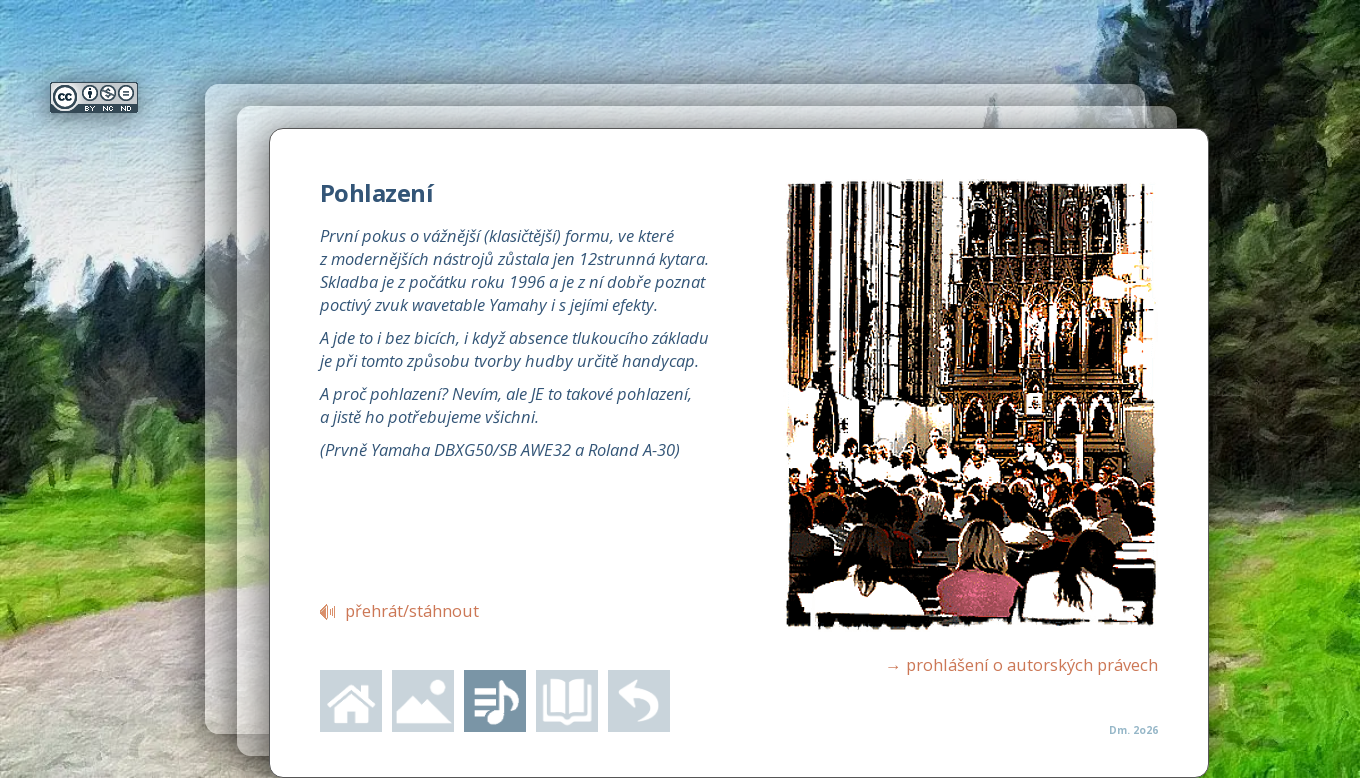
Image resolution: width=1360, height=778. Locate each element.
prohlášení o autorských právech (1021, 665)
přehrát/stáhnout (412, 610)
